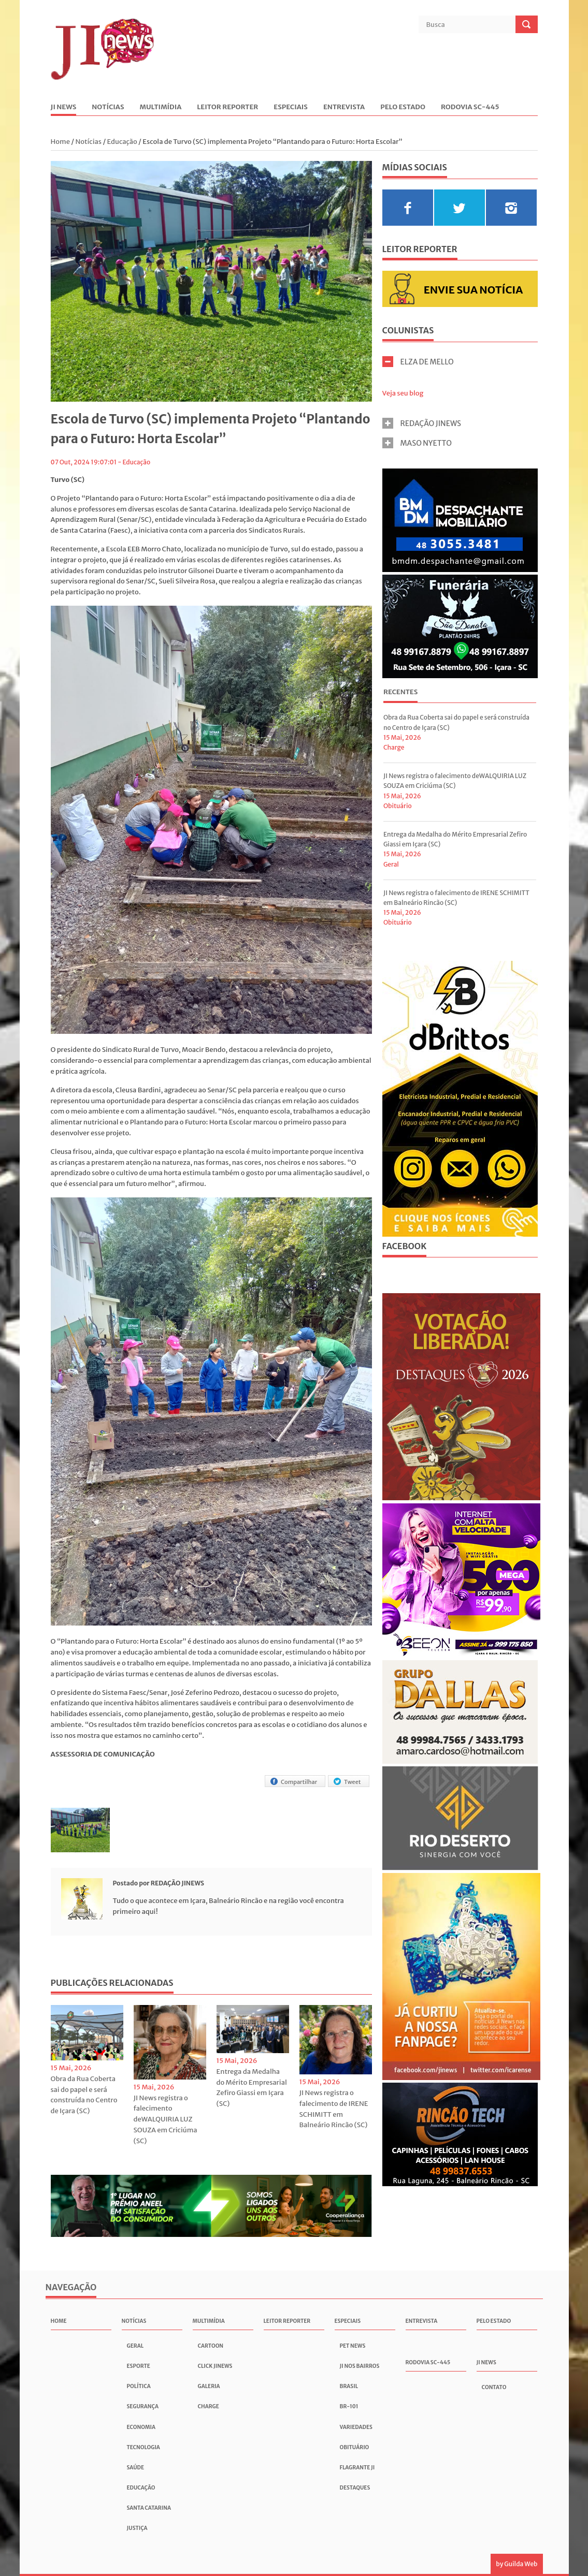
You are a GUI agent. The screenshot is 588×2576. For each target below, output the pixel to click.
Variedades (356, 2427)
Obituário (397, 806)
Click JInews (215, 2366)
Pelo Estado (402, 107)
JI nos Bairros (360, 2366)
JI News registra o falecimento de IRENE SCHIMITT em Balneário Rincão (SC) (333, 2108)
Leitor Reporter (227, 107)
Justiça (137, 2528)
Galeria (209, 2386)
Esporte (138, 2366)
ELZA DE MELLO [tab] (418, 361)
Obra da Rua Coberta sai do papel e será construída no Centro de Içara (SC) (84, 2094)
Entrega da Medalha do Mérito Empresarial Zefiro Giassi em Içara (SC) (252, 2087)
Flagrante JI (357, 2467)
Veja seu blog (403, 393)
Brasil (349, 2386)
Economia (141, 2427)
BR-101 (349, 2406)
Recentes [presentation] (400, 691)
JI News (64, 107)
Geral (391, 864)
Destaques (355, 2487)
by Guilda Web (516, 2564)
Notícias (108, 107)
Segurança (143, 2406)
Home (61, 141)
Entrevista (344, 107)
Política (139, 2386)
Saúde (136, 2467)
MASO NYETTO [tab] (417, 442)
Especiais (291, 107)
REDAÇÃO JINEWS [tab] (422, 423)
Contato (494, 2387)
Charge (394, 747)
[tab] (400, 693)
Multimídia (161, 107)
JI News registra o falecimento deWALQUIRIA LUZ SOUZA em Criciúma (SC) (165, 2119)
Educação (122, 141)
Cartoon (211, 2346)
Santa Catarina (149, 2508)
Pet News (353, 2346)
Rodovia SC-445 (470, 107)
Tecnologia (143, 2447)
